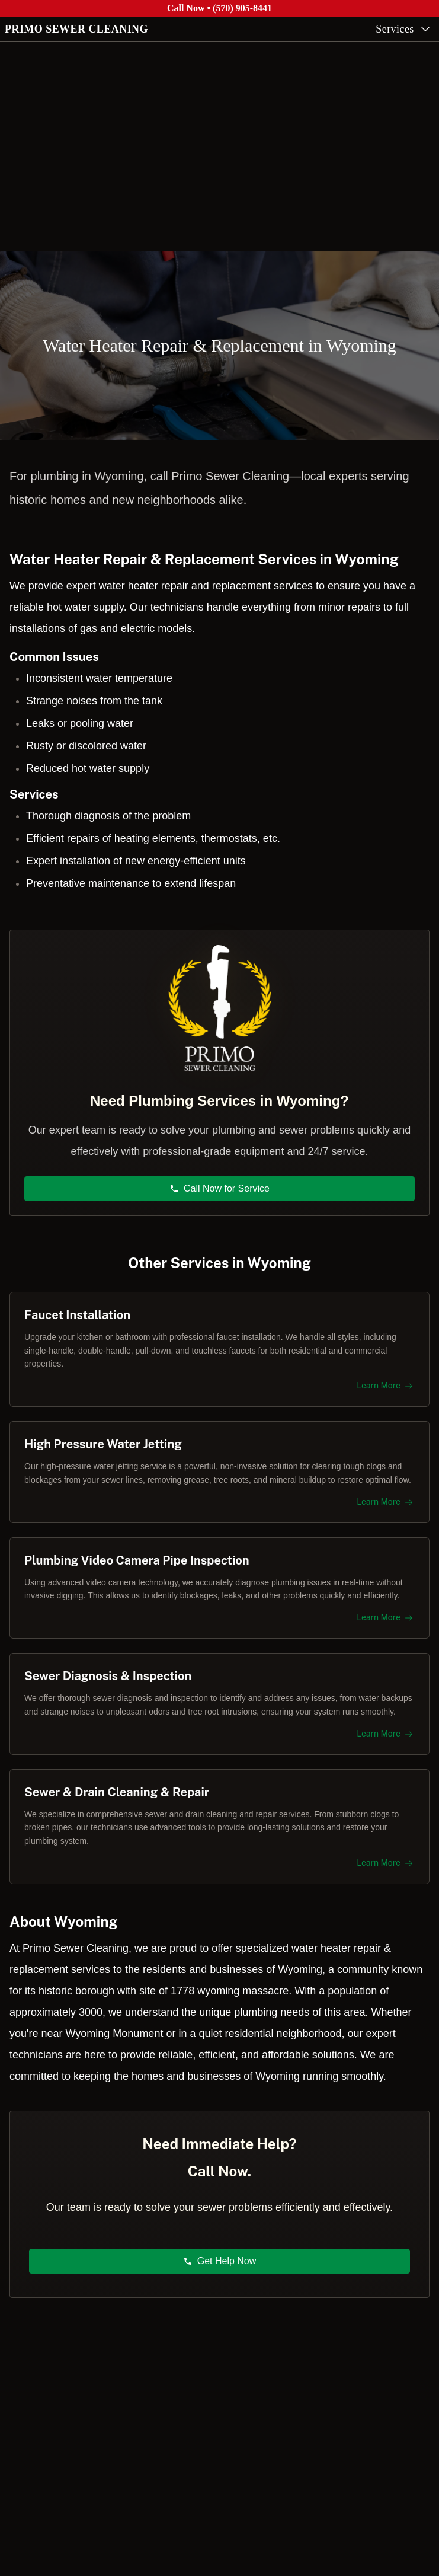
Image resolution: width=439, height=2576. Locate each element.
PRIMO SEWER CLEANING (76, 29)
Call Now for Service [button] (219, 1188)
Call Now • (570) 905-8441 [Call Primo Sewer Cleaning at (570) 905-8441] (219, 8)
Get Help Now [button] (220, 2261)
